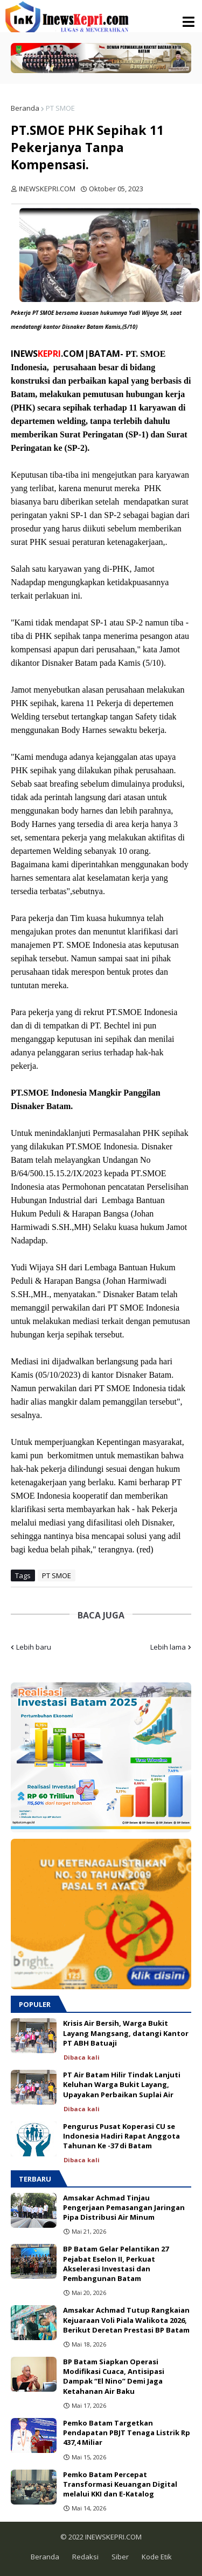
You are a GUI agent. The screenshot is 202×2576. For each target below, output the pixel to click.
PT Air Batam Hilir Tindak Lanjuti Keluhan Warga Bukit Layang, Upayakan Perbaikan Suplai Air (121, 2084)
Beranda (25, 108)
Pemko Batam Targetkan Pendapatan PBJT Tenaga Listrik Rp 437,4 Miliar (126, 2432)
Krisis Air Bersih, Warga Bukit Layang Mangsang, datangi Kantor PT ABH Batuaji (126, 2032)
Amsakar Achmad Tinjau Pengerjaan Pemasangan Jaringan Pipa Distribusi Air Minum (124, 2207)
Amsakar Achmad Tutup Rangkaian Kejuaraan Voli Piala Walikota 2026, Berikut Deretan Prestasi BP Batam (126, 2319)
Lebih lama (168, 1647)
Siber (120, 2556)
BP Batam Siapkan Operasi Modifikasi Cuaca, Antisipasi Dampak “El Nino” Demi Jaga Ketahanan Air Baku (113, 2376)
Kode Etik (157, 2556)
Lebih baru (33, 1647)
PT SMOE (60, 108)
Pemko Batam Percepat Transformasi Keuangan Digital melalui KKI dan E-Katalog (120, 2484)
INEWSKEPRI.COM (112, 2537)
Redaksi (85, 2556)
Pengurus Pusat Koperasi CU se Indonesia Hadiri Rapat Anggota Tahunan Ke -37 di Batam (121, 2135)
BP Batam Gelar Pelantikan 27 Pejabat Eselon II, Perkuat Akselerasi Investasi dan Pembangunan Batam (116, 2263)
